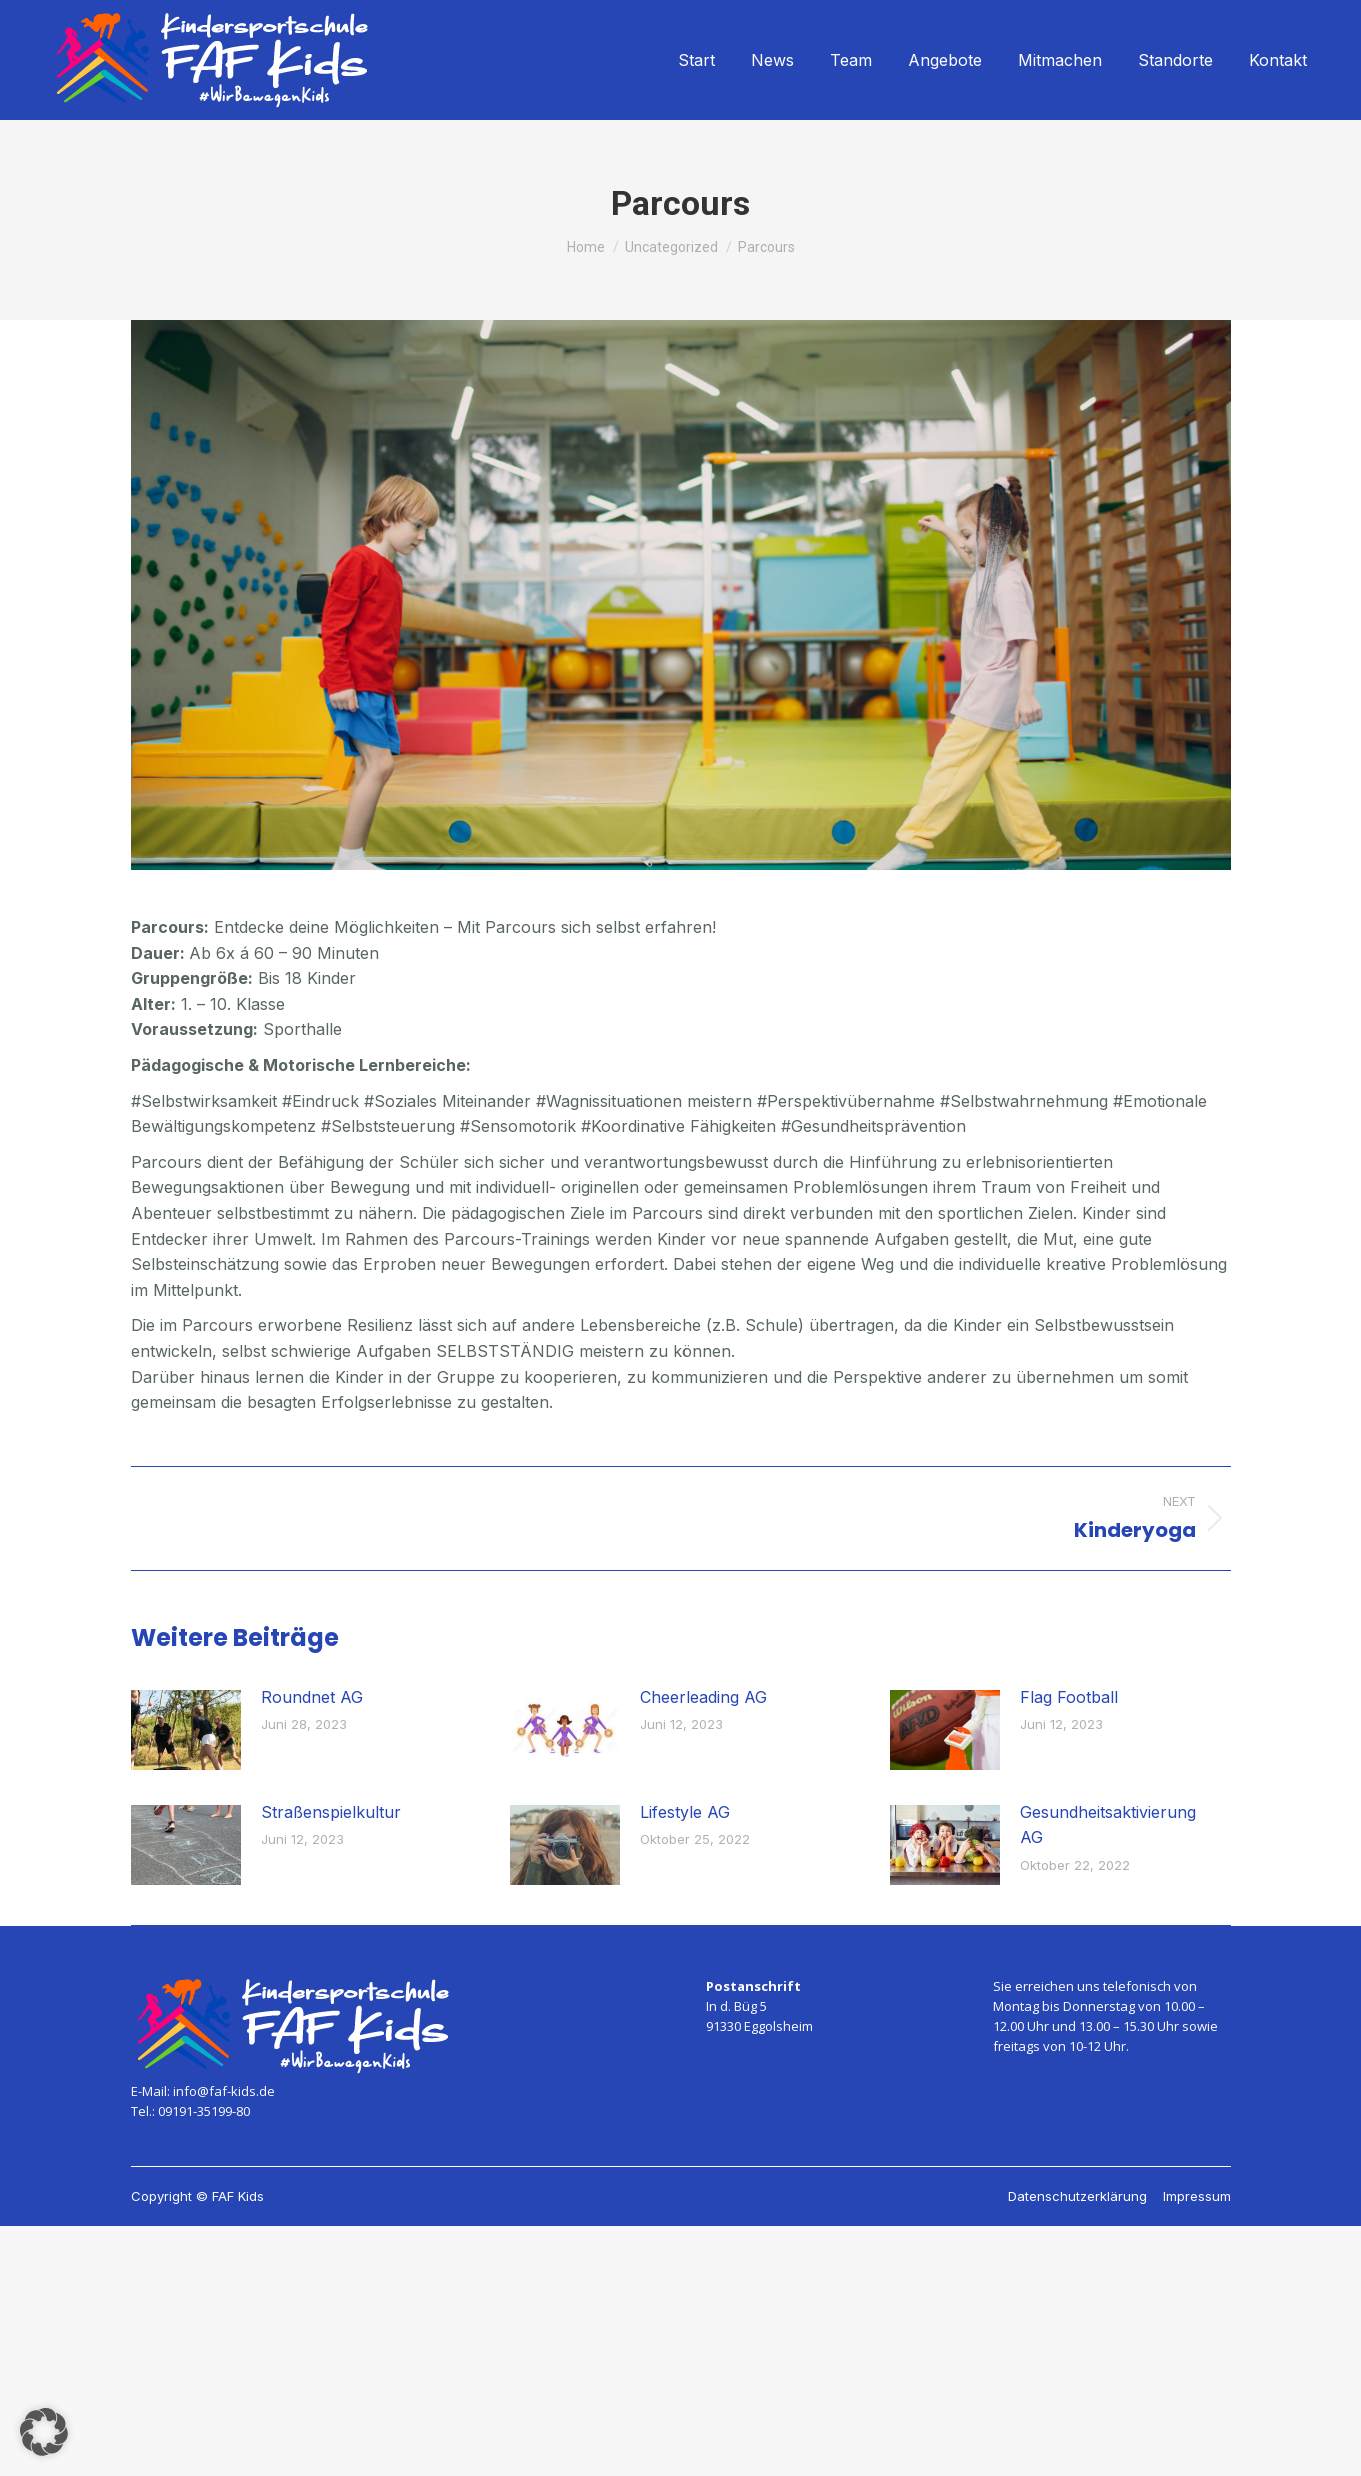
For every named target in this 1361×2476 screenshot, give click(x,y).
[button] (44, 2432)
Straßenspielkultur (331, 1812)
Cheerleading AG (703, 1697)
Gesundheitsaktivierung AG (1108, 1825)
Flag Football (1069, 1697)
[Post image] (186, 1730)
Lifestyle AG (685, 1812)
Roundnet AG (312, 1697)
